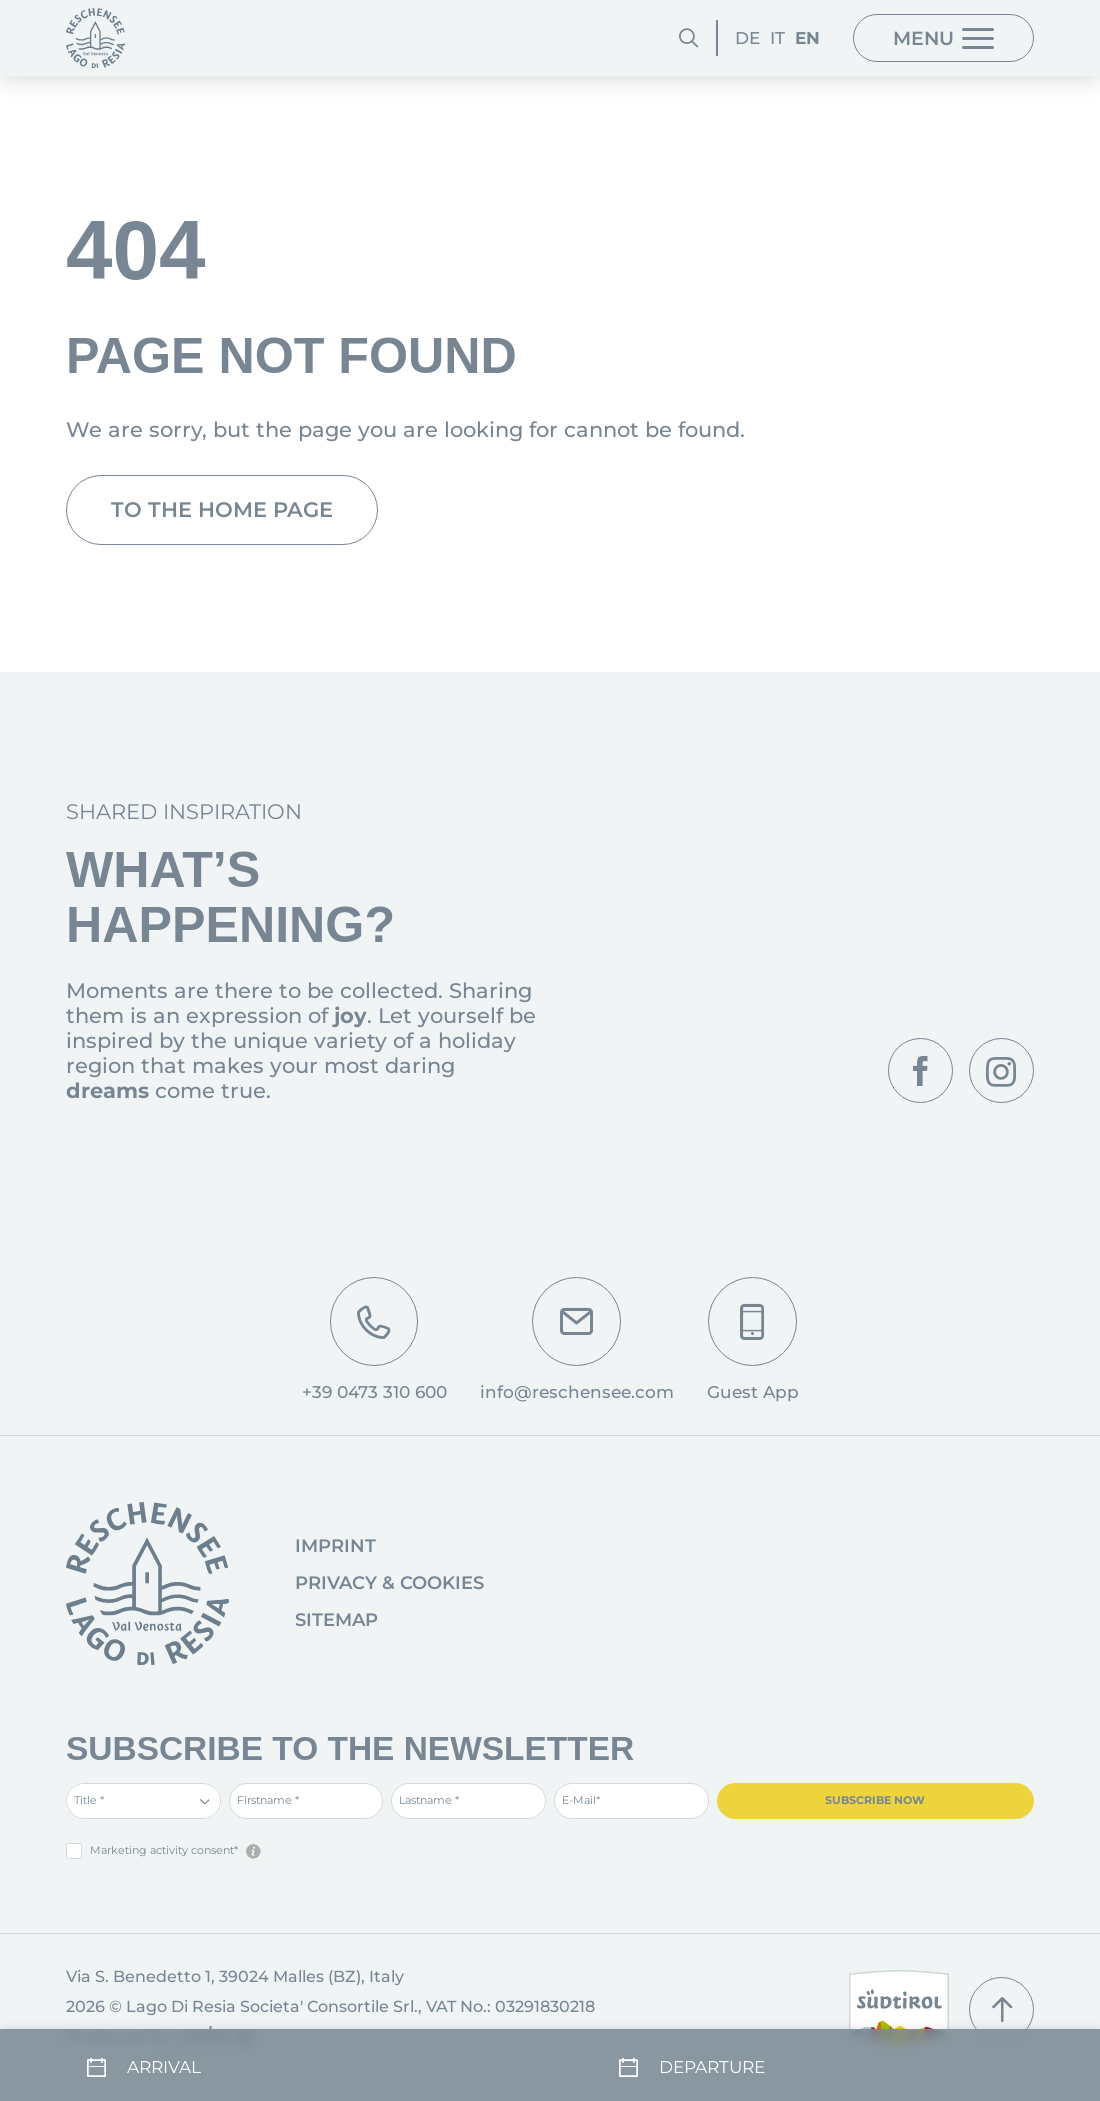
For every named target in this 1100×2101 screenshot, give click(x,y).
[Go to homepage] (147, 1583)
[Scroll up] (1001, 2009)
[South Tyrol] (899, 2009)
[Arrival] (284, 2062)
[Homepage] (95, 37)
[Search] (688, 38)
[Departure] (816, 2062)
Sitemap (336, 1620)
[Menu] (943, 38)
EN (807, 38)
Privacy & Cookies (389, 1583)
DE (747, 38)
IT (777, 38)
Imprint (335, 1546)
